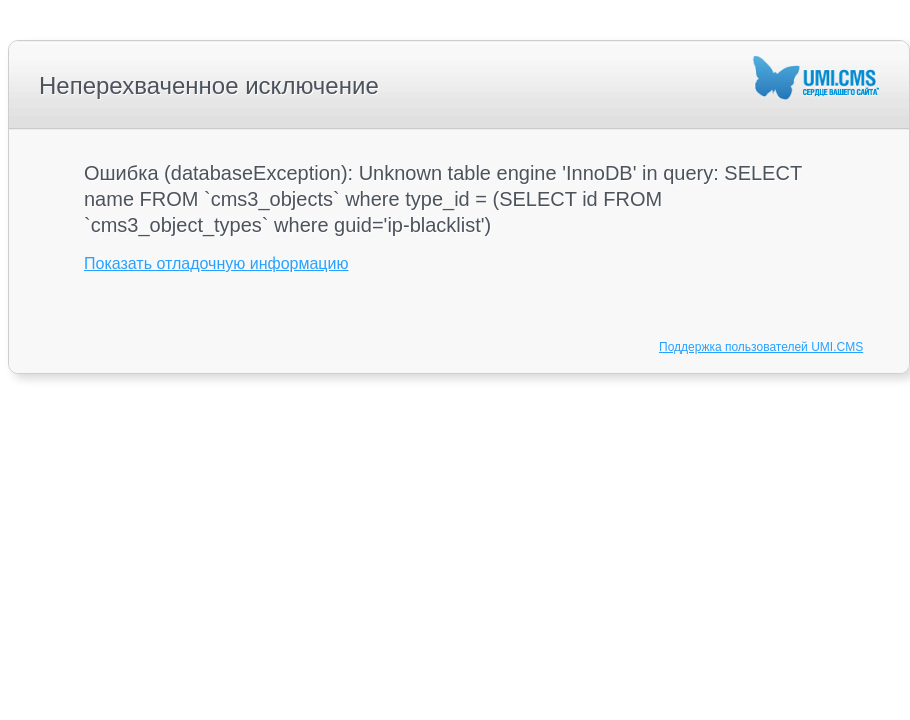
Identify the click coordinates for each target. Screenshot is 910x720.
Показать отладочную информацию (216, 263)
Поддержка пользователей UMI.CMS (761, 347)
